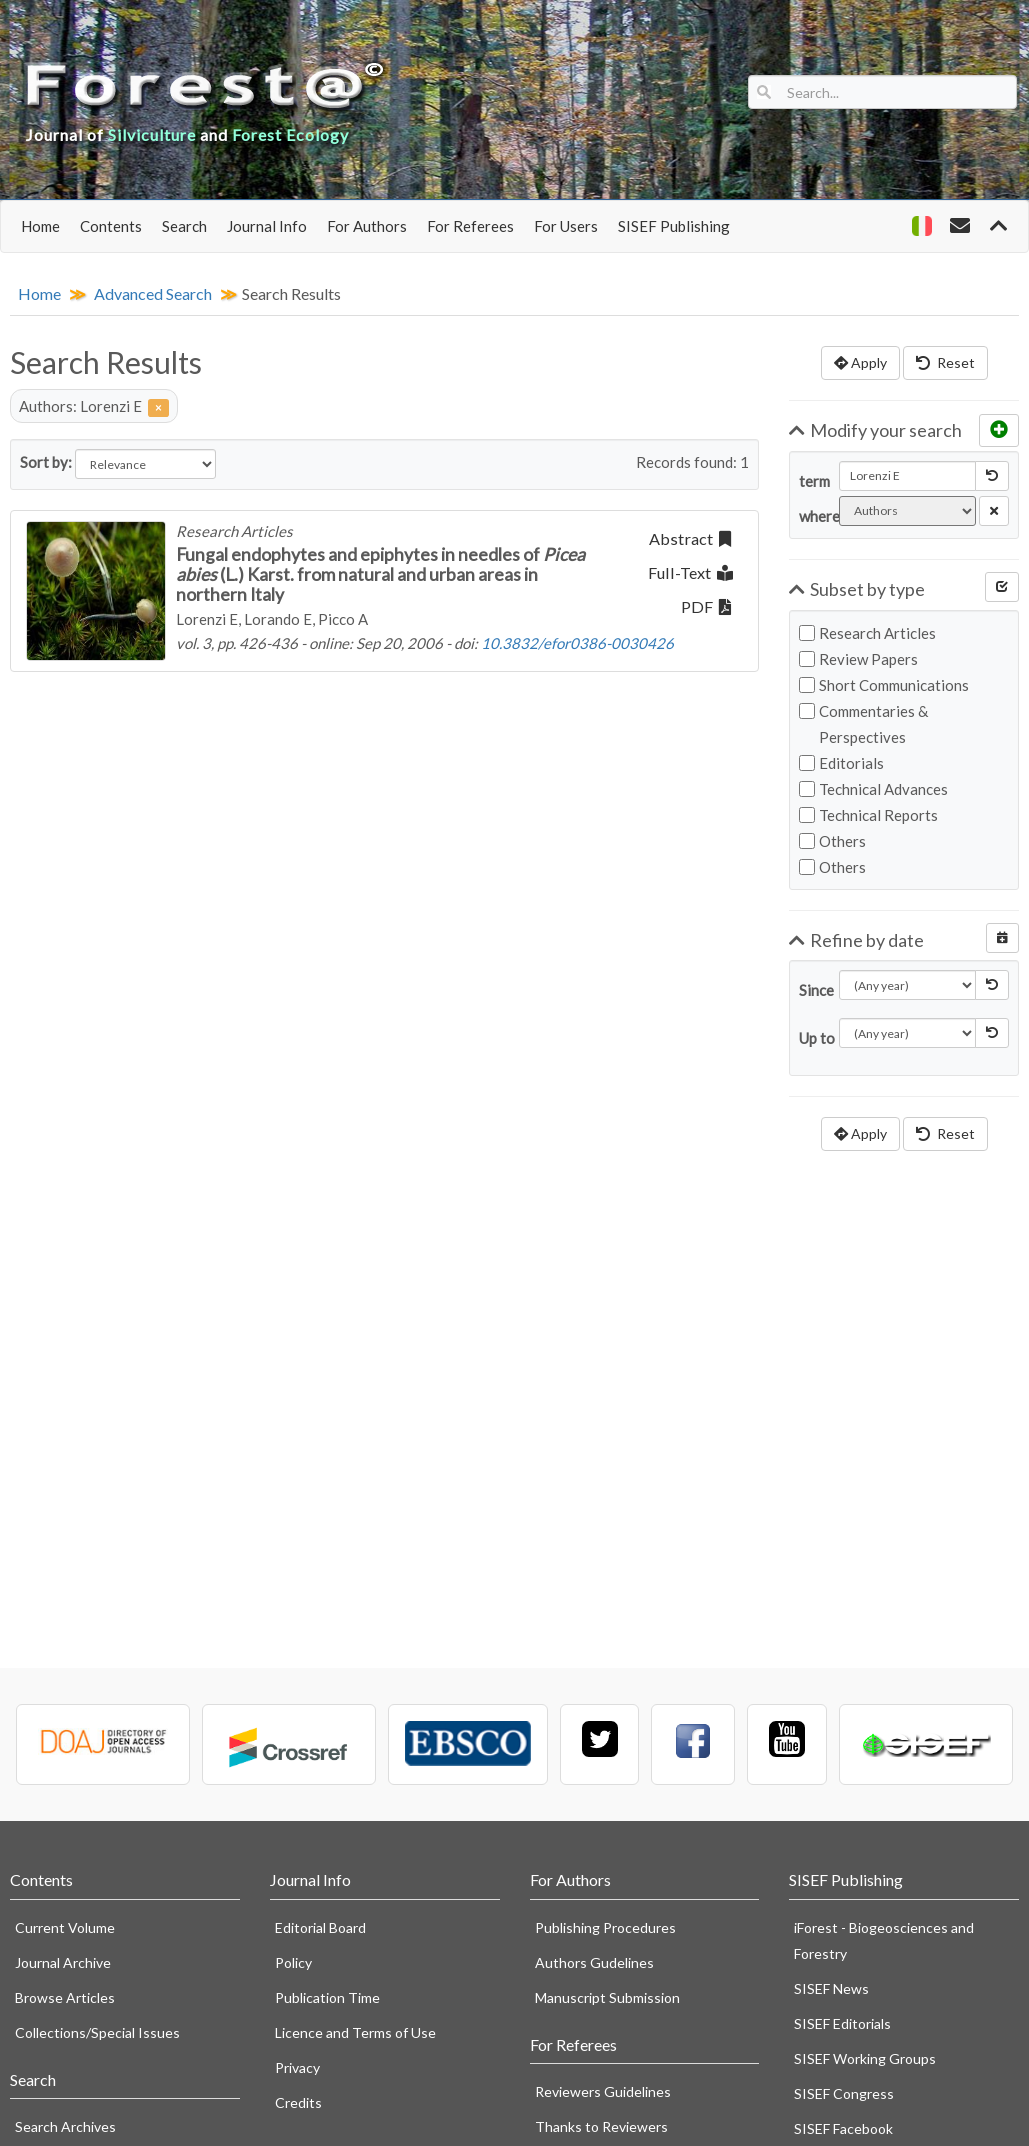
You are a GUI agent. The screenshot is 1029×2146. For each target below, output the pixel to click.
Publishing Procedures (605, 1927)
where (811, 516)
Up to (811, 1038)
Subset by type (857, 589)
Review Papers (858, 659)
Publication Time (327, 1997)
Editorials (841, 763)
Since (811, 990)
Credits (298, 2102)
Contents (111, 226)
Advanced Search (153, 293)
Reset (945, 362)
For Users (566, 226)
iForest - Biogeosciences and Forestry (884, 1940)
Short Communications (884, 685)
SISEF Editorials (842, 2023)
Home (40, 226)
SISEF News (831, 1988)
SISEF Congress (844, 2093)
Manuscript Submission (607, 1997)
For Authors (367, 226)
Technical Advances (873, 789)
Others (832, 841)
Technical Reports (868, 815)
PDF (706, 606)
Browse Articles (65, 1997)
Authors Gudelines (594, 1962)
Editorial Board (320, 1927)
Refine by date (856, 940)
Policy (293, 1962)
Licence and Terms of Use (355, 2032)
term (811, 481)
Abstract (690, 538)
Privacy (297, 2067)
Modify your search (875, 430)
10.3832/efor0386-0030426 (577, 643)
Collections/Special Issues (97, 2032)
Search (184, 226)
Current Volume (65, 1927)
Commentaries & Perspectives (863, 724)
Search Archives (65, 2126)
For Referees (470, 226)
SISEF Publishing (674, 226)
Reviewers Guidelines (603, 2091)
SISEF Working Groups (865, 2058)
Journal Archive (63, 1962)
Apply (861, 362)
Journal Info (267, 226)
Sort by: (46, 462)
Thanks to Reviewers (601, 2126)
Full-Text (690, 572)
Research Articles (867, 633)
